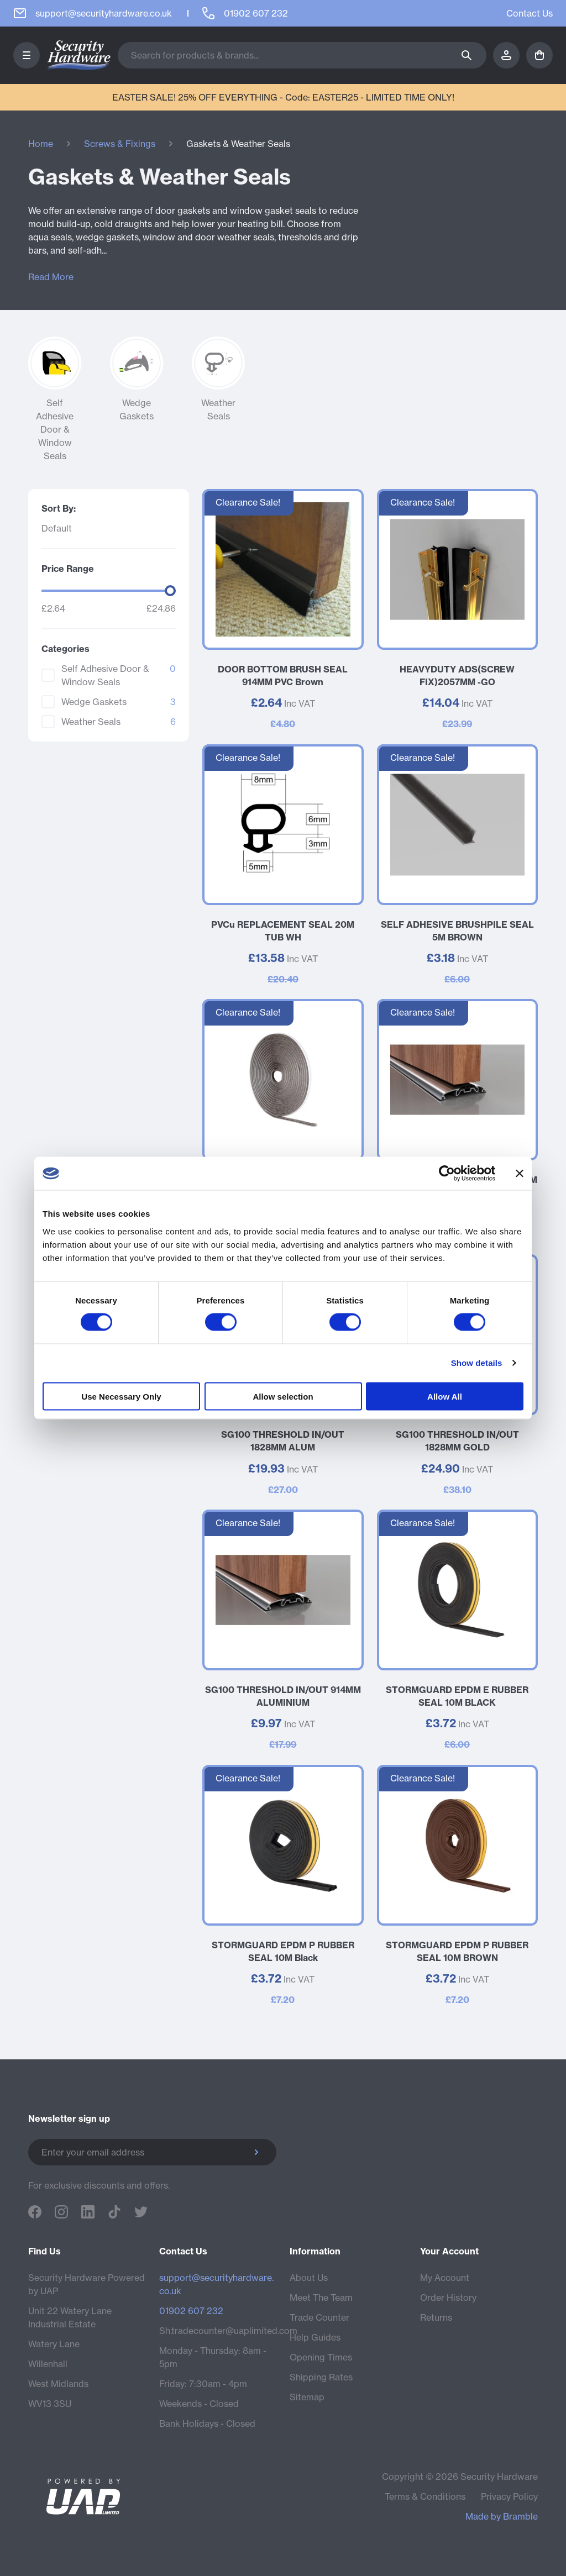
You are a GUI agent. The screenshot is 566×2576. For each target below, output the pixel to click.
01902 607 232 (191, 2310)
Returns (436, 2317)
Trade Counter (319, 2317)
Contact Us (529, 13)
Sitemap (307, 2396)
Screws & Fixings (119, 143)
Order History (448, 2297)
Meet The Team (321, 2297)
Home (40, 143)
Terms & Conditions (425, 2496)
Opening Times (321, 2357)
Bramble (520, 2516)
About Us (309, 2277)
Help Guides (315, 2337)
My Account (444, 2277)
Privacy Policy (509, 2496)
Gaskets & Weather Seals (238, 143)
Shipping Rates (321, 2377)
